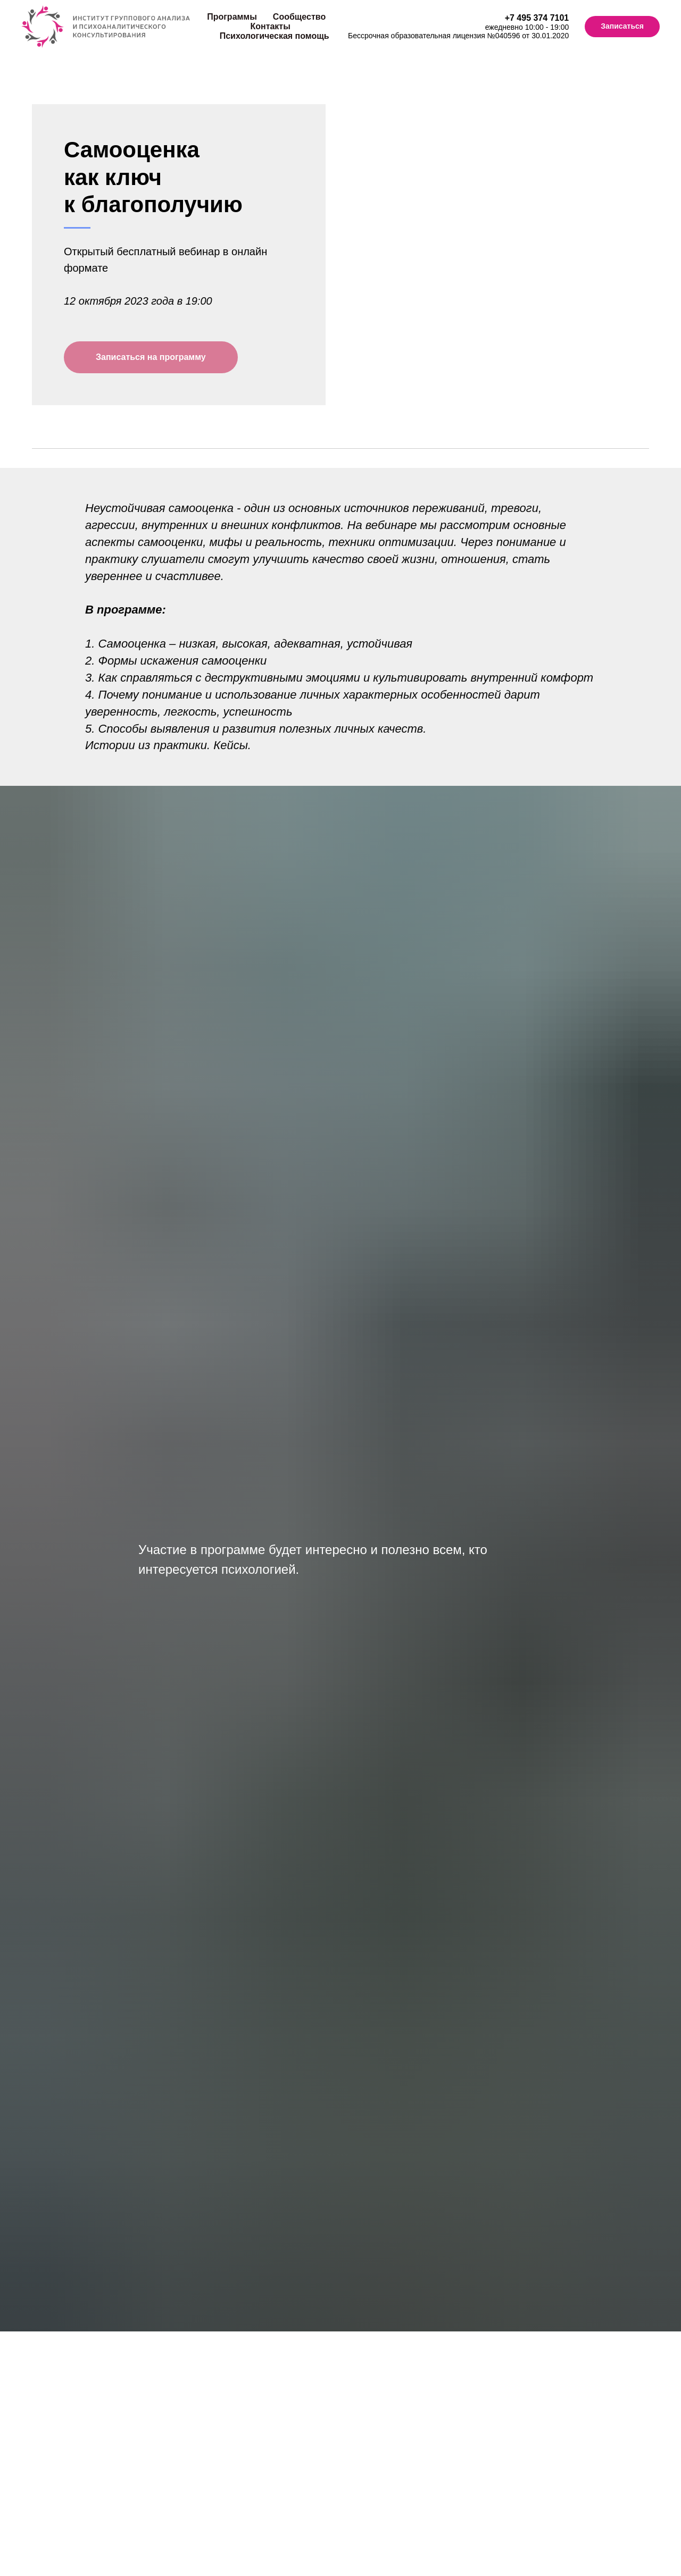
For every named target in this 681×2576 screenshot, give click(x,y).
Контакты (270, 26)
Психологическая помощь (274, 35)
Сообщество (299, 16)
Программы (232, 16)
